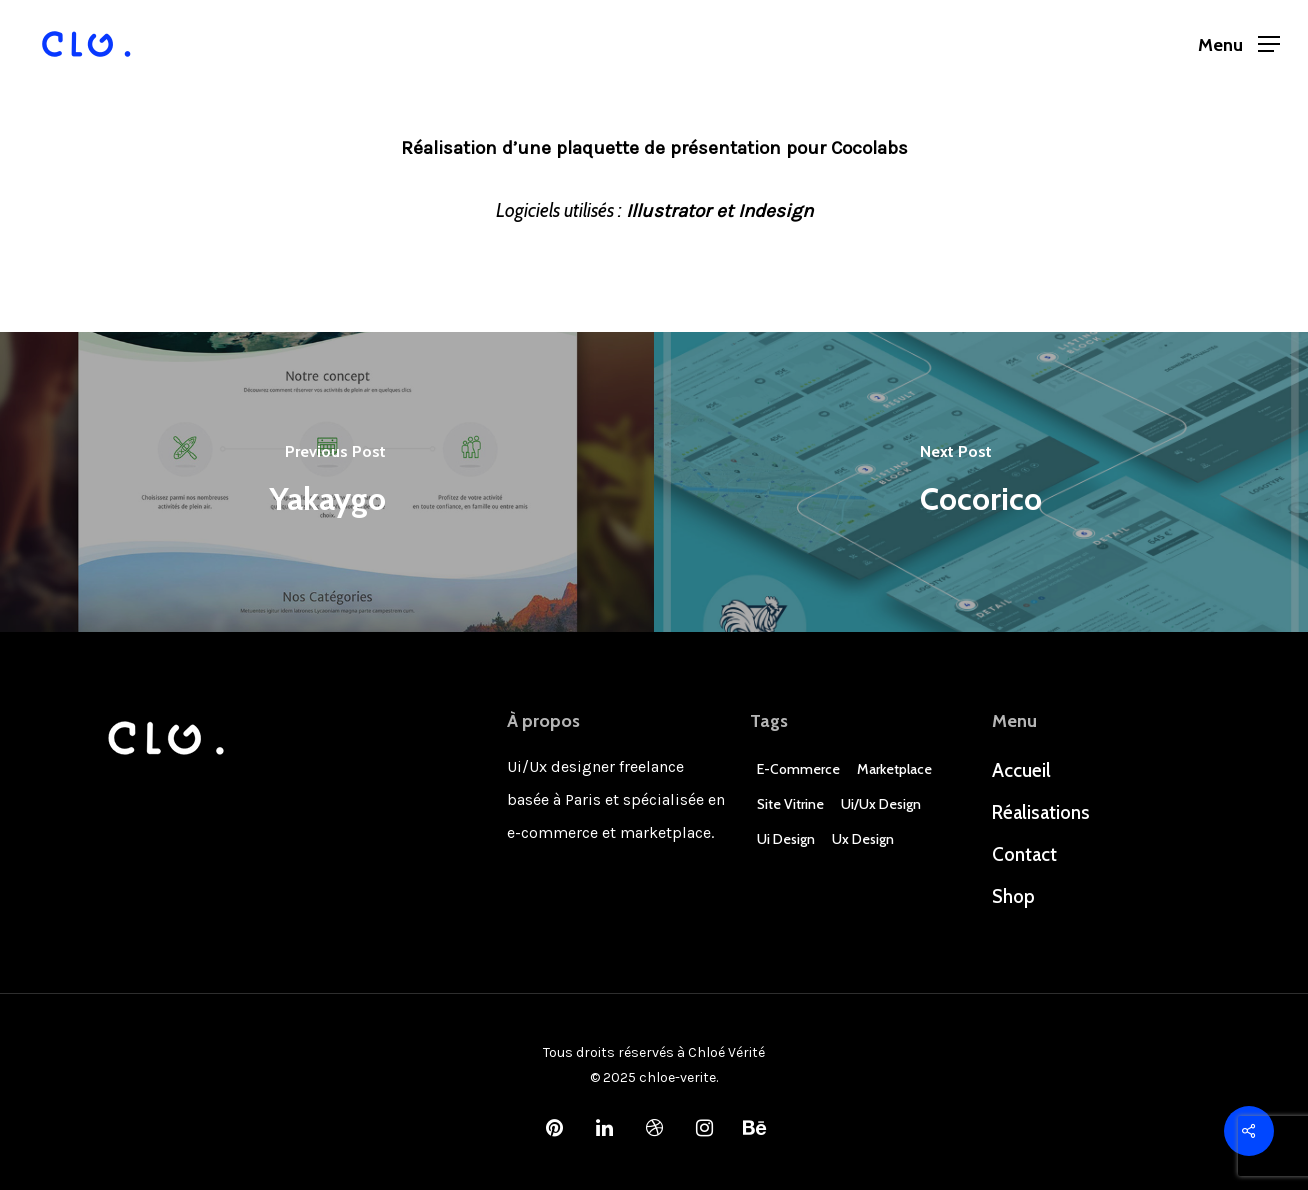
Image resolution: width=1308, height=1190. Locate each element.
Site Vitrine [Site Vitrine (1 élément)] (790, 804)
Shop (1013, 896)
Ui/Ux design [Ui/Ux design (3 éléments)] (881, 804)
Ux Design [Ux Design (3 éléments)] (863, 839)
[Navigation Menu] (1239, 44)
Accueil (1021, 770)
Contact (1024, 854)
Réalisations (1041, 812)
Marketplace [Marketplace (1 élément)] (894, 769)
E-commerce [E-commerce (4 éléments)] (798, 769)
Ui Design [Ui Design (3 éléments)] (786, 839)
